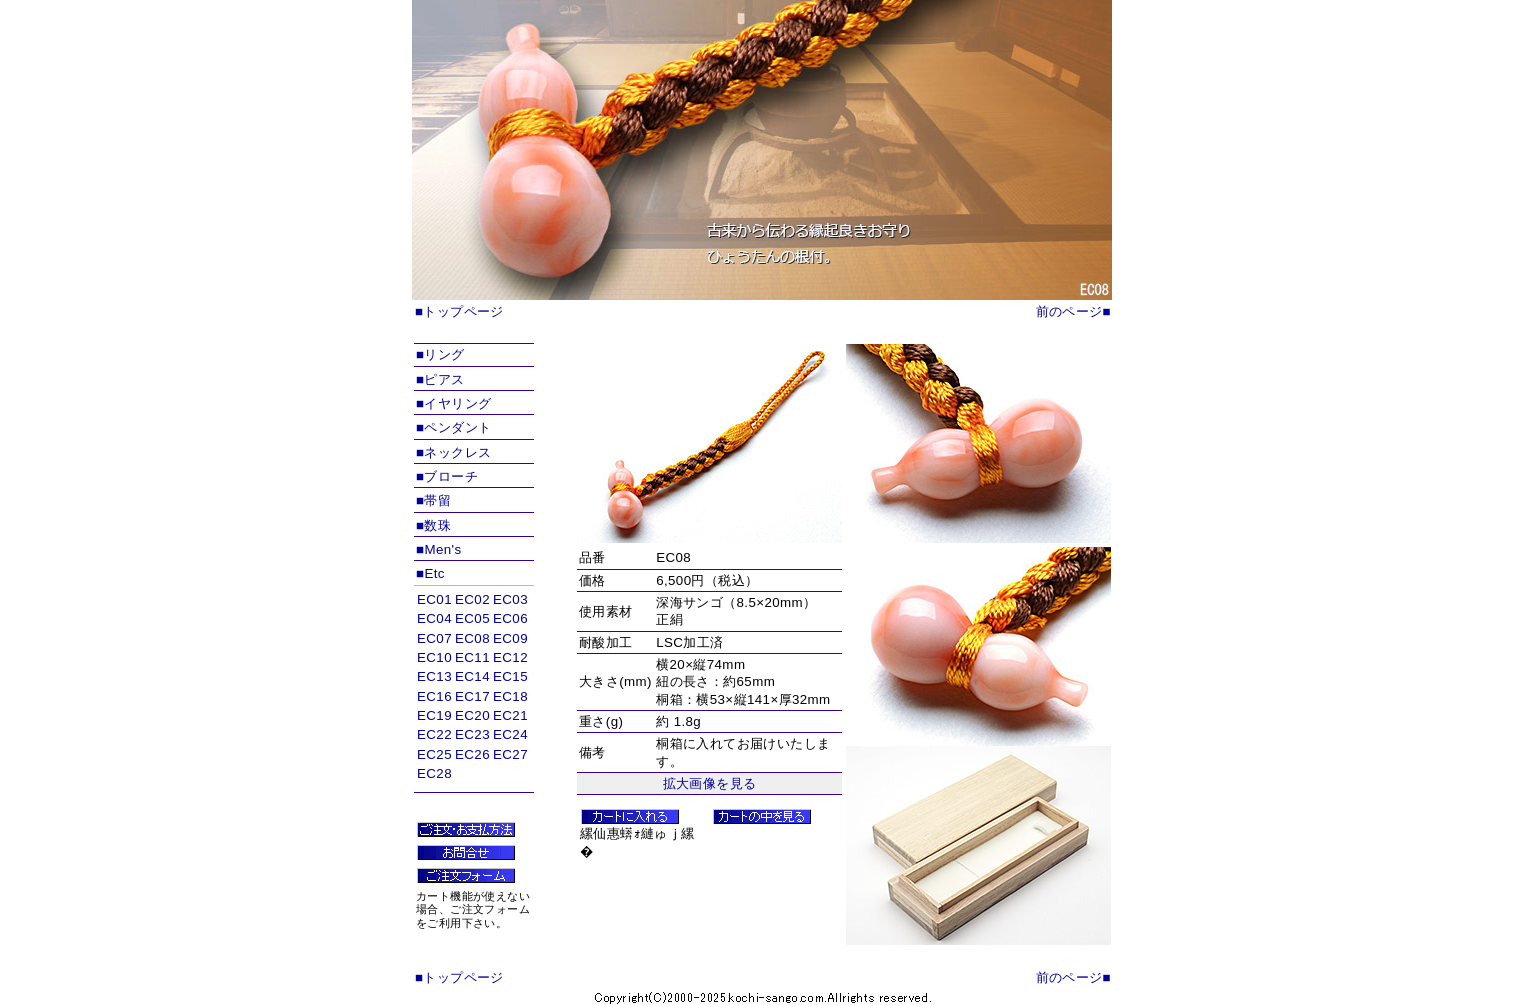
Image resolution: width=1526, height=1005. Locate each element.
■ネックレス (453, 452)
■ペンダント (453, 427)
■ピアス (440, 379)
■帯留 (433, 500)
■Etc (430, 573)
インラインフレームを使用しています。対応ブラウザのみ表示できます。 (474, 690)
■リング (440, 354)
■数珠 (433, 525)
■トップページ (459, 311)
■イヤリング (453, 403)
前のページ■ (1073, 311)
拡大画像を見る (710, 783)
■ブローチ (447, 476)
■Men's (439, 549)
